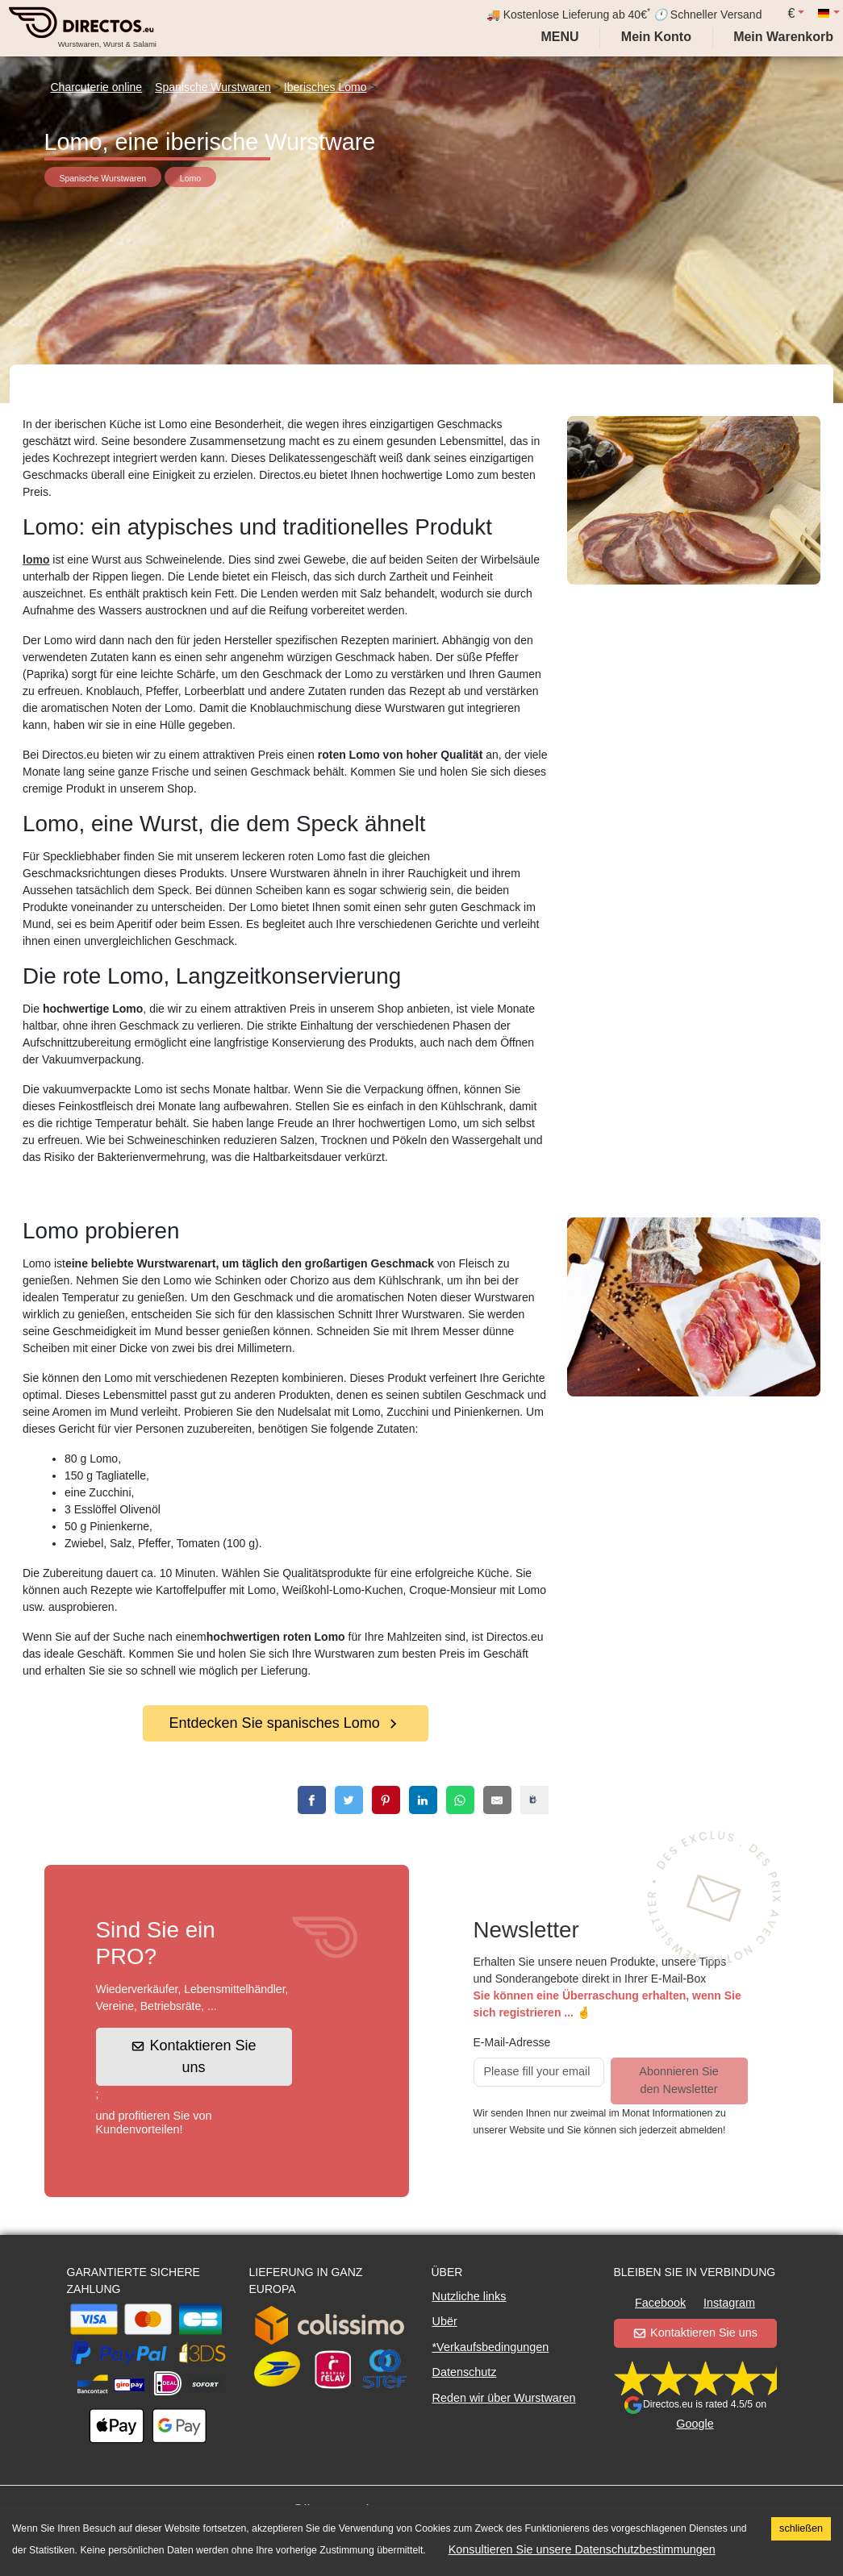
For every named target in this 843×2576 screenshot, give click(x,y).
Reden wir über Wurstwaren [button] (504, 2397)
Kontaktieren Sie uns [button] (194, 2056)
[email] (497, 1800)
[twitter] (349, 1800)
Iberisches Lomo (325, 87)
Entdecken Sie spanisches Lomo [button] (284, 1723)
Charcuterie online (97, 87)
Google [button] (694, 2423)
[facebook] (312, 1800)
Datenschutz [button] (464, 2372)
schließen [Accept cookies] (801, 2528)
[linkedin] (423, 1800)
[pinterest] (386, 1800)
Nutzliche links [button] (469, 2296)
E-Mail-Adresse (512, 2042)
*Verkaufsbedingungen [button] (490, 2347)
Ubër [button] (444, 2321)
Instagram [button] (729, 2302)
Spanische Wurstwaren (213, 87)
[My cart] (786, 37)
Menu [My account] (558, 37)
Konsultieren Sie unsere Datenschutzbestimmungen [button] (582, 2549)
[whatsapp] (460, 1800)
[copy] (534, 1800)
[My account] (656, 37)
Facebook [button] (660, 2302)
